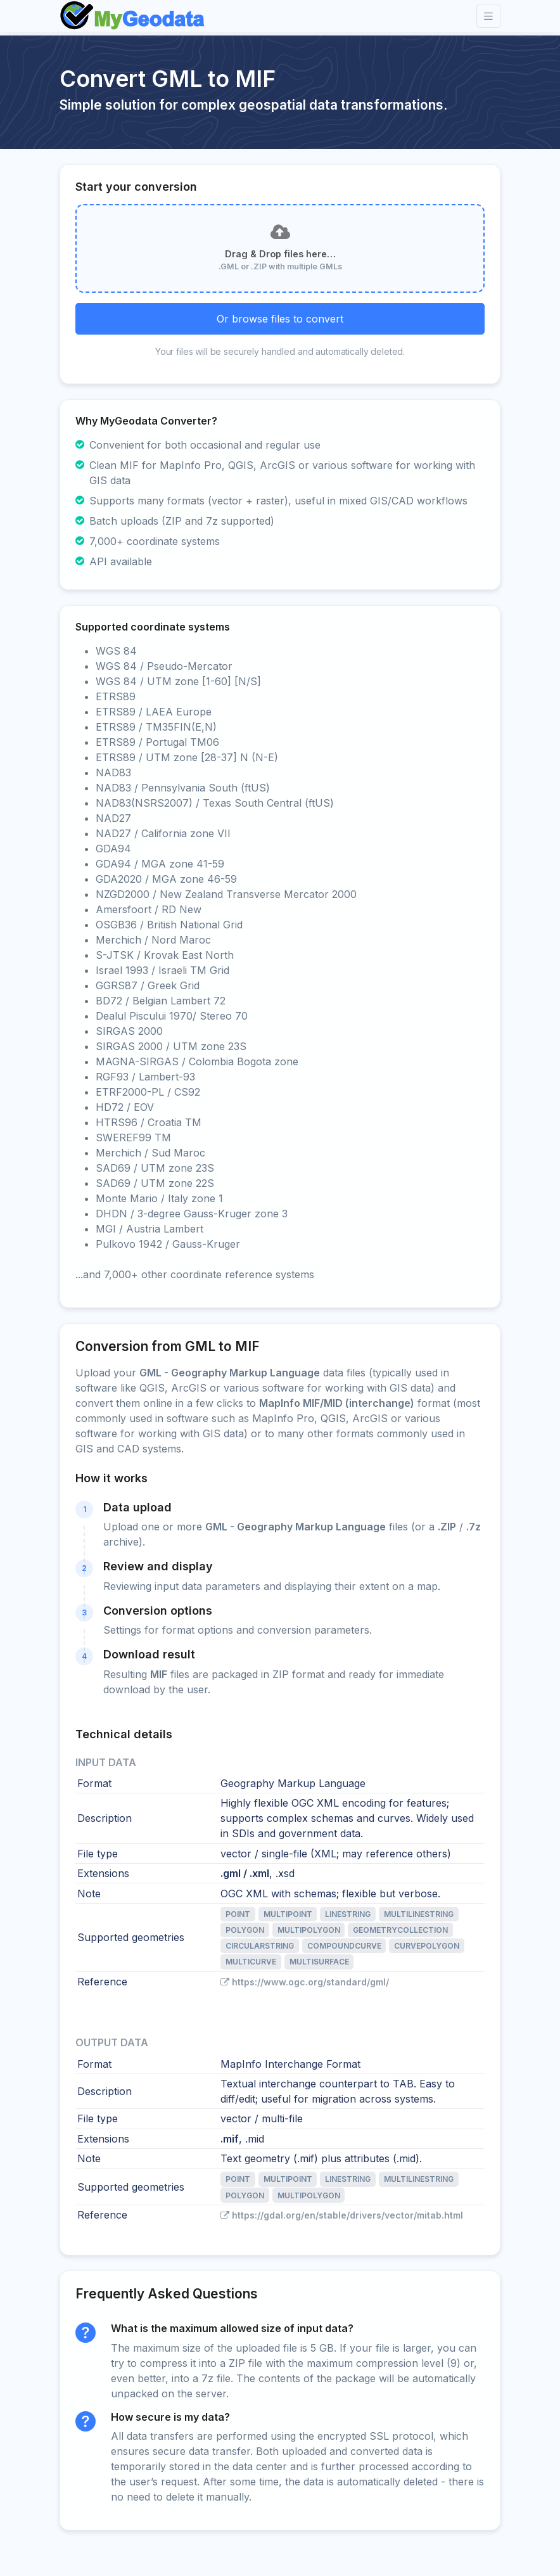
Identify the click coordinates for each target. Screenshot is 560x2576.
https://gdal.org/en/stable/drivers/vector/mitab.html (341, 2215)
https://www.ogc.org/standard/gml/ (304, 1982)
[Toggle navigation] (488, 16)
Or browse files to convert (280, 318)
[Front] (133, 16)
